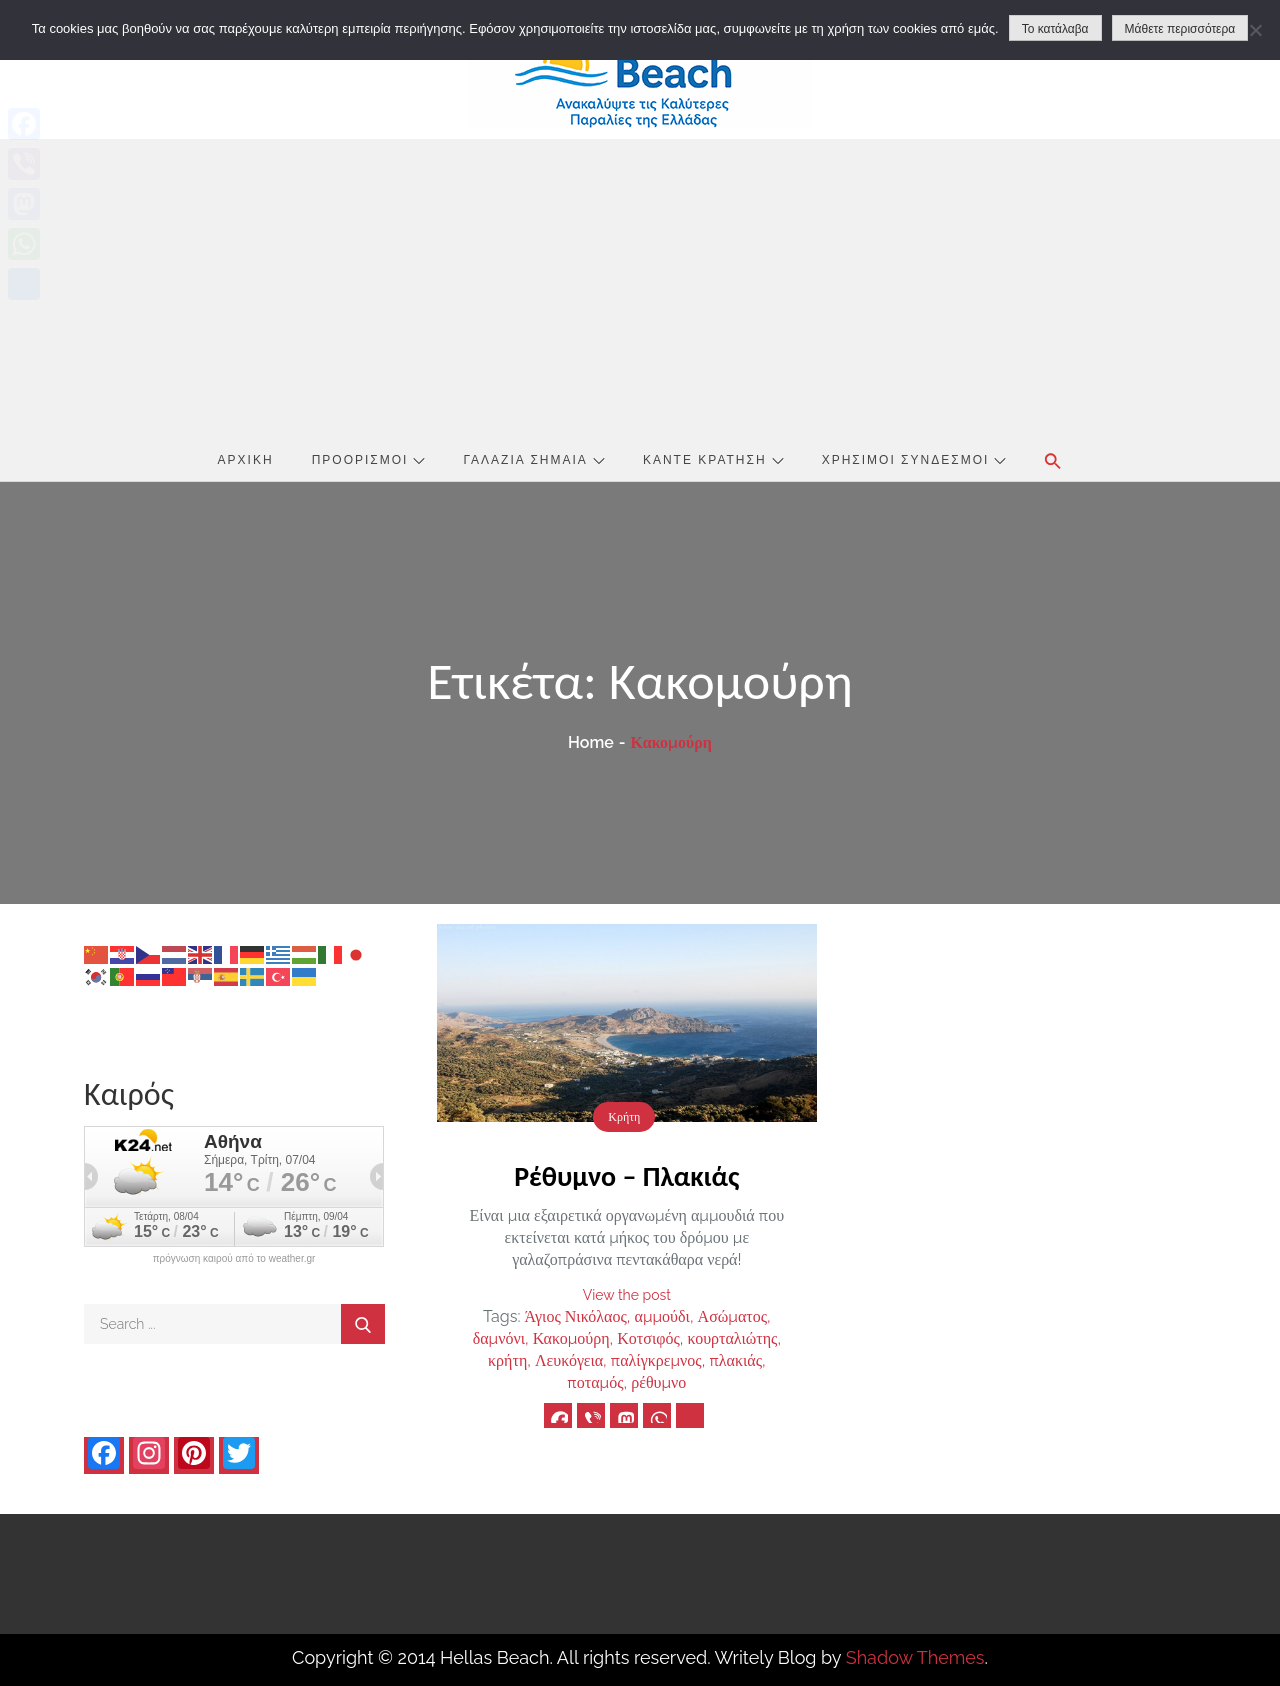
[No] (1255, 30)
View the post (627, 1295)
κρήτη (507, 1360)
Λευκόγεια (569, 1360)
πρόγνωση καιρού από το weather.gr (234, 1259)
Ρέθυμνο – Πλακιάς (626, 1176)
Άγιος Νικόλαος (576, 1316)
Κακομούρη (571, 1338)
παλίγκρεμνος (656, 1360)
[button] (1053, 461)
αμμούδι (662, 1316)
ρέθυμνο (658, 1382)
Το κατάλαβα (1055, 29)
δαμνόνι (499, 1338)
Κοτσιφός (648, 1338)
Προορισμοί (369, 460)
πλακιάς (735, 1360)
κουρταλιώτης (732, 1338)
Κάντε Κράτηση (713, 460)
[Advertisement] (640, 289)
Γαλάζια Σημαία (534, 460)
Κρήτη (624, 1117)
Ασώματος (732, 1316)
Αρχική (246, 460)
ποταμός (595, 1382)
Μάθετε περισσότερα (1180, 29)
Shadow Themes (915, 1657)
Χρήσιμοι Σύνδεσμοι (914, 460)
